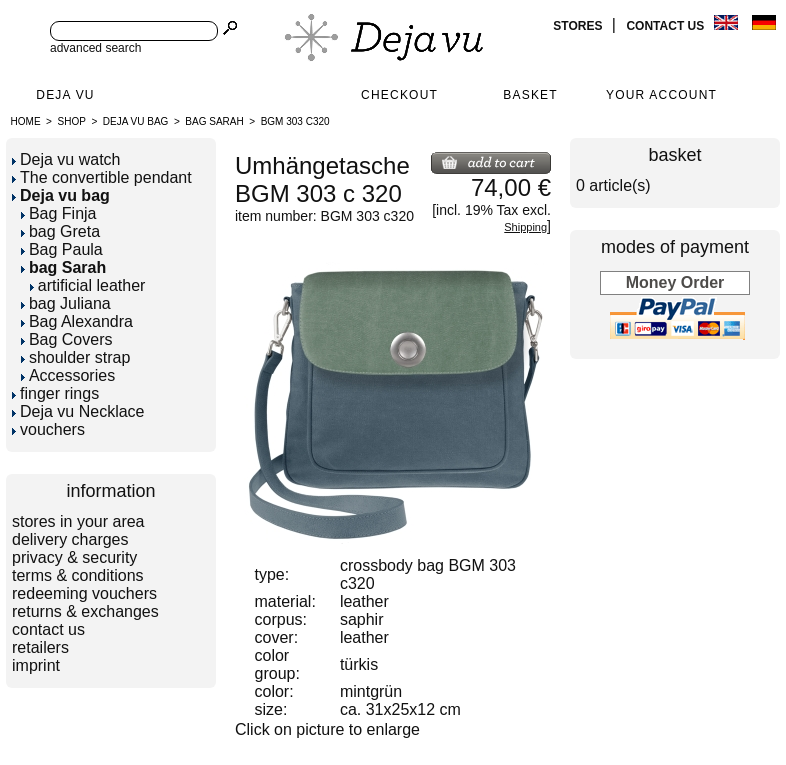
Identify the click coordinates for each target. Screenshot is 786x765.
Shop (72, 121)
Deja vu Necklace (78, 411)
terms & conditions (78, 575)
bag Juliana (66, 303)
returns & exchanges (85, 611)
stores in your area (78, 521)
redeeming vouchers (84, 593)
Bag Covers (67, 339)
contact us (666, 26)
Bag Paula (62, 249)
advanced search (95, 48)
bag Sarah (214, 121)
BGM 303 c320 (295, 121)
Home (26, 121)
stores (579, 26)
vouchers (48, 429)
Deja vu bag (136, 121)
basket (674, 155)
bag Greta (60, 231)
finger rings (55, 393)
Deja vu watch (66, 159)
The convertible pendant (102, 177)
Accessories (68, 375)
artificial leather (88, 285)
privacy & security (74, 557)
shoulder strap (75, 357)
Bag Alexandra (77, 321)
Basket (530, 95)
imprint (36, 665)
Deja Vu (65, 95)
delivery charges (70, 539)
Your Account (661, 95)
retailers (40, 647)
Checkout (399, 95)
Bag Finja (59, 213)
